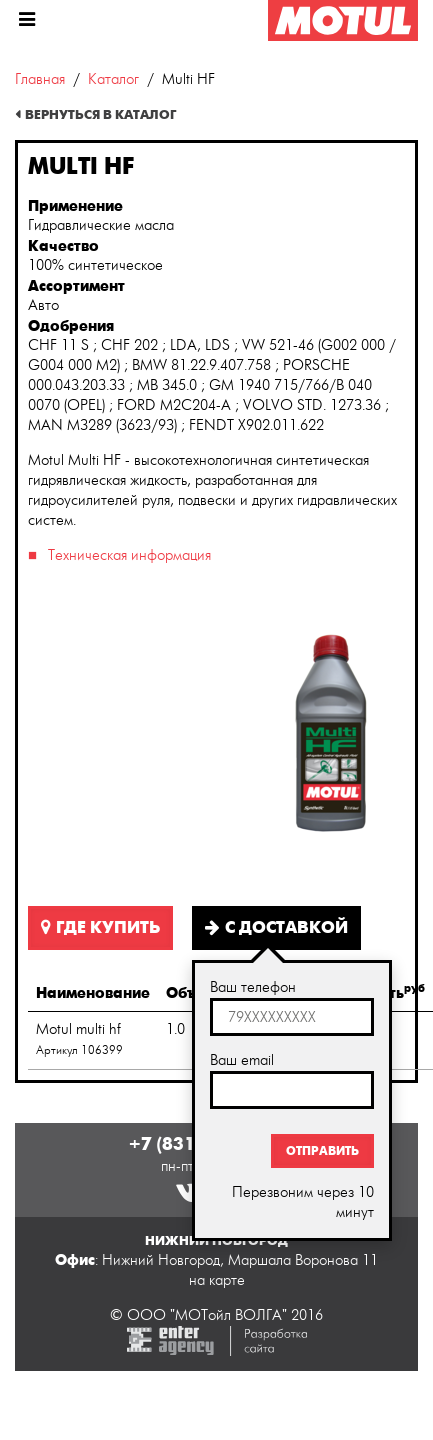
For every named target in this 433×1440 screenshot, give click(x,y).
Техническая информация (129, 555)
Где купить (100, 928)
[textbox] (292, 1017)
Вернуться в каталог (100, 115)
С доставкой (276, 928)
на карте (217, 1280)
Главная (40, 79)
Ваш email (242, 1060)
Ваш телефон (253, 987)
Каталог (113, 79)
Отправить (322, 1151)
